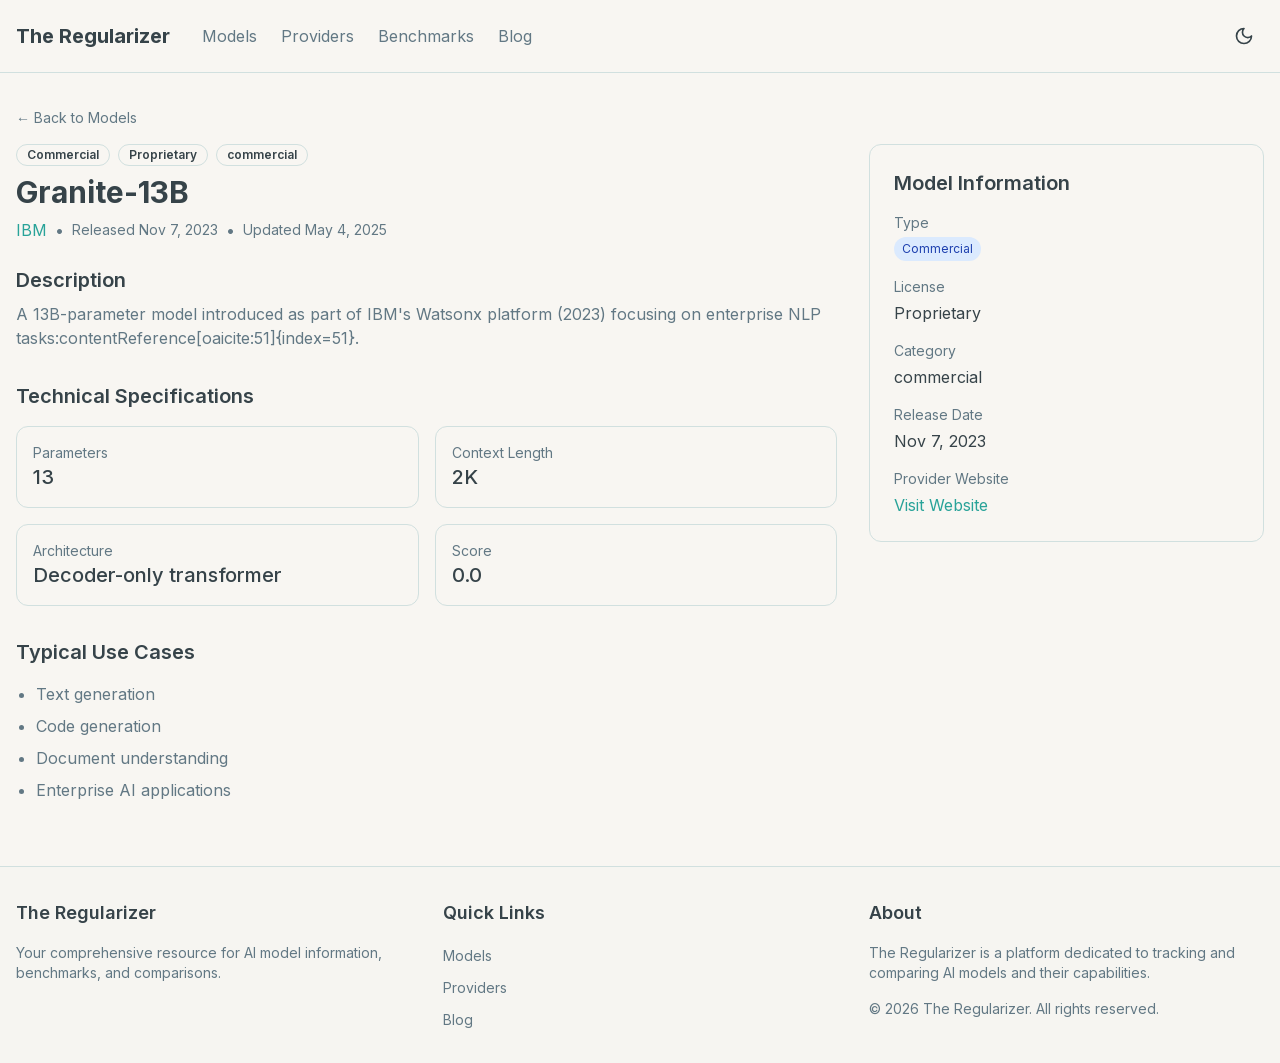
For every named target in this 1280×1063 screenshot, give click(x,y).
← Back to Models (76, 117)
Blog (515, 36)
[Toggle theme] (1244, 36)
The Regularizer (93, 36)
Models (229, 36)
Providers (317, 36)
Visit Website (941, 505)
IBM (31, 230)
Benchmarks (426, 36)
